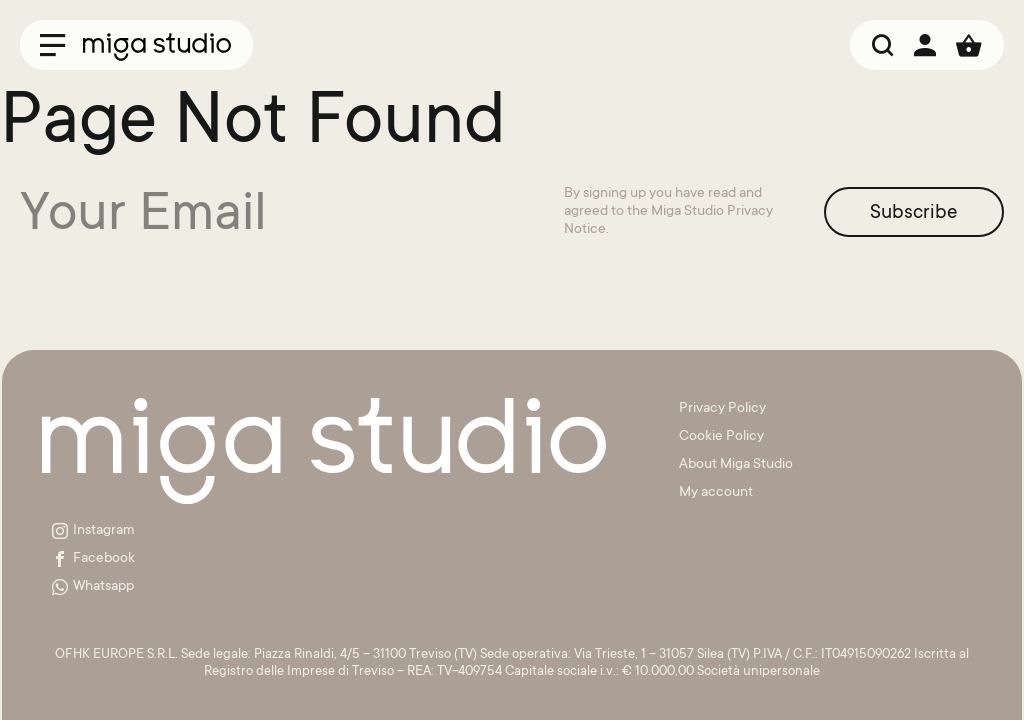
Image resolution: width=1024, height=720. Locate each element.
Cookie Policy (721, 437)
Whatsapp (93, 587)
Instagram (93, 531)
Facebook (93, 559)
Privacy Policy (722, 409)
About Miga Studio (736, 465)
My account (716, 493)
